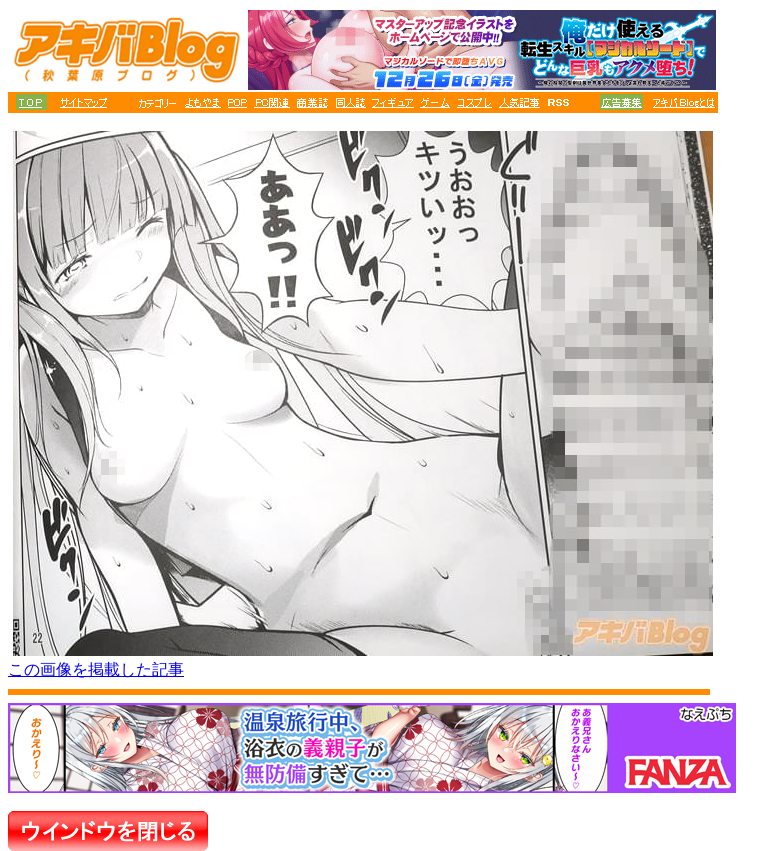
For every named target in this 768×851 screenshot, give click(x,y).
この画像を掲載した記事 (96, 669)
